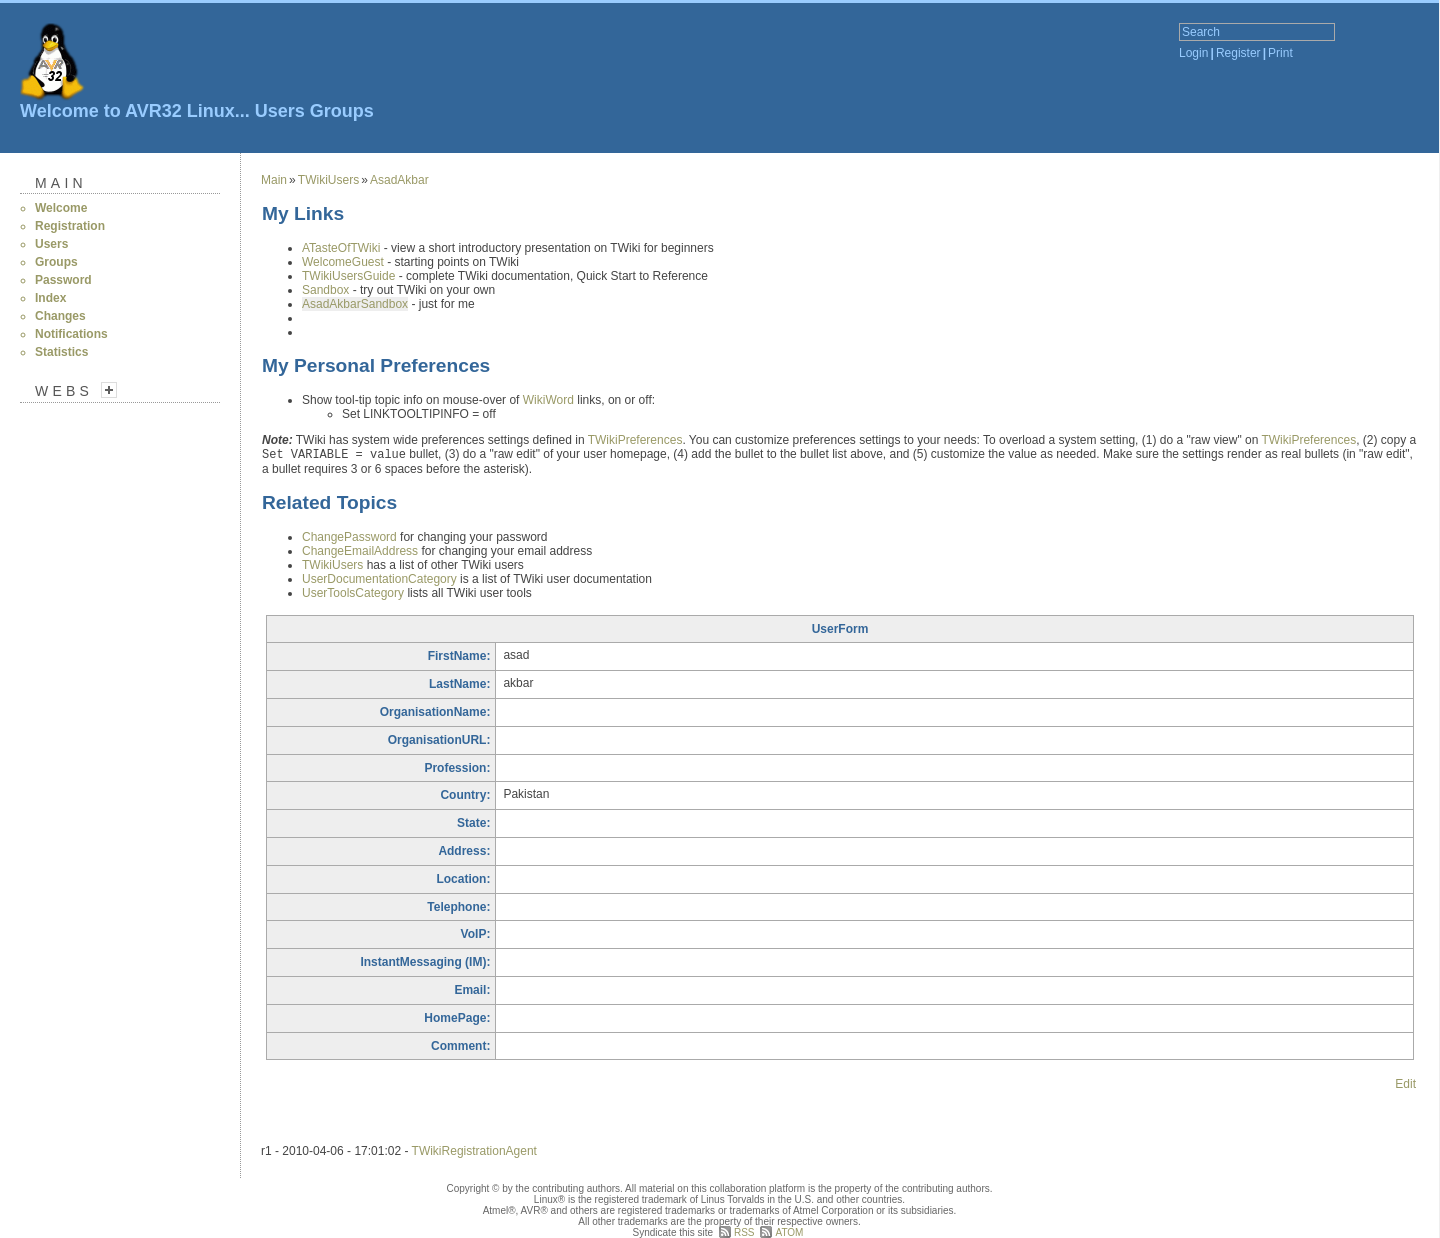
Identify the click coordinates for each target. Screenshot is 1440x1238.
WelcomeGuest (343, 262)
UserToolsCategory (353, 593)
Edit (1405, 1084)
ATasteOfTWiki (341, 248)
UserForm (840, 629)
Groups (342, 111)
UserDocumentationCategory (379, 579)
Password (63, 280)
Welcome (61, 208)
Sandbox (325, 290)
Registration (70, 226)
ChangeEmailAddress (360, 551)
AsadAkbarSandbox (355, 304)
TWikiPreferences (635, 440)
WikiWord (548, 400)
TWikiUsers (328, 180)
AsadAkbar (399, 180)
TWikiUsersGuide (348, 276)
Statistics (61, 352)
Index (50, 298)
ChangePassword (349, 537)
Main (61, 183)
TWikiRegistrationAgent (474, 1151)
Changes (60, 316)
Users (280, 111)
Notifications (71, 334)
